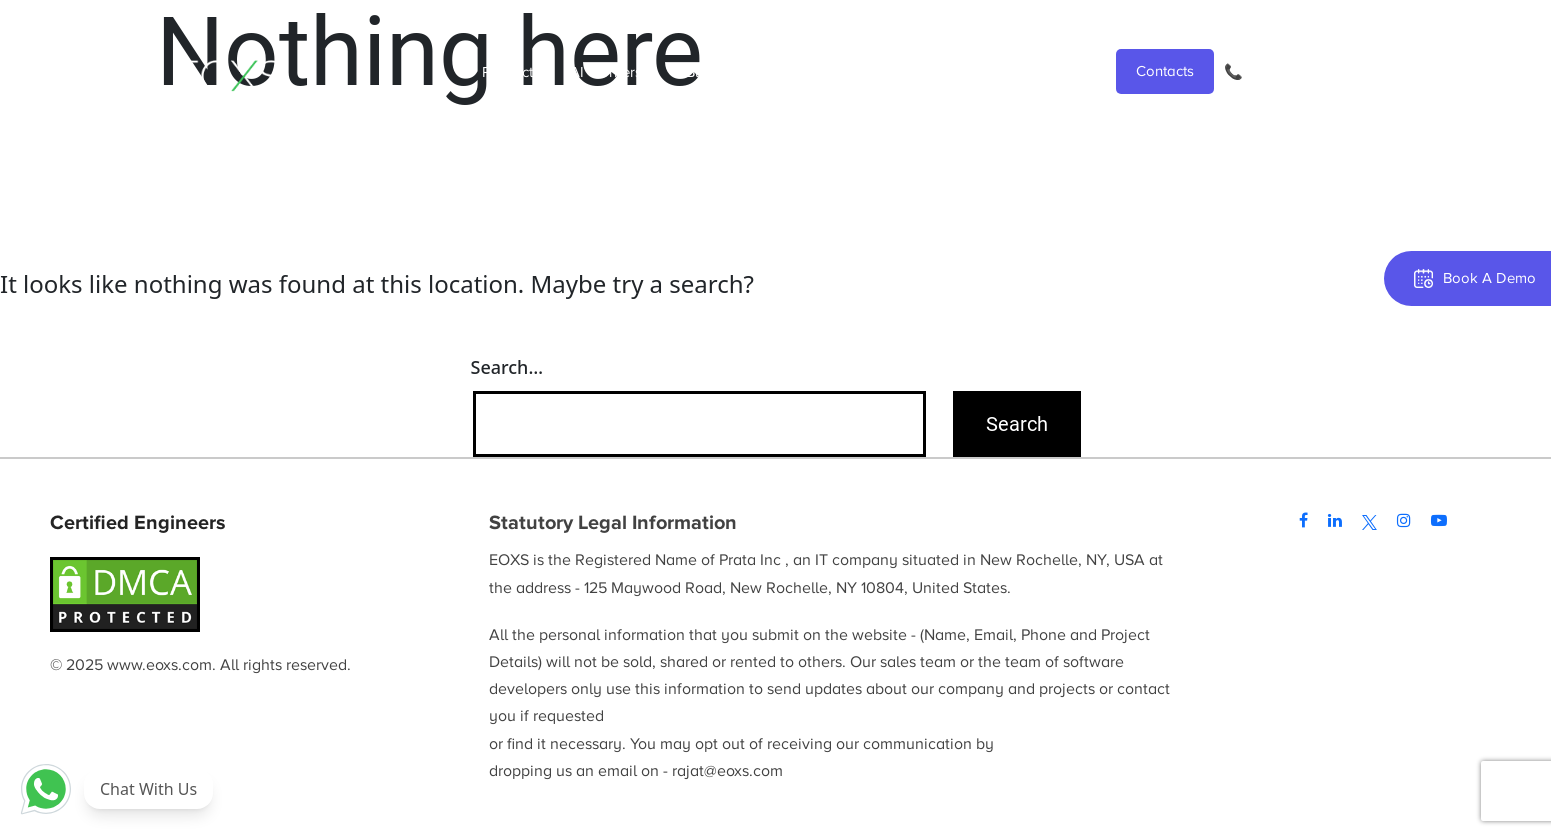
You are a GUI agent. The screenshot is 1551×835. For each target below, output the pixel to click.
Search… (507, 367)
